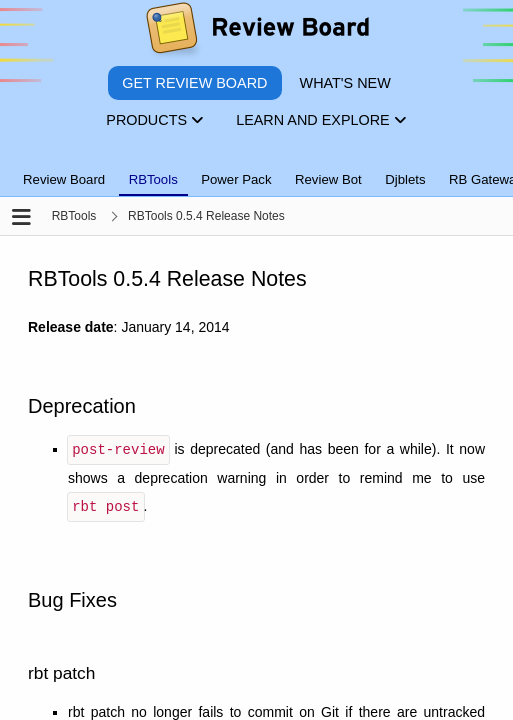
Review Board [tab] (64, 179)
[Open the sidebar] (21, 218)
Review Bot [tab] (328, 179)
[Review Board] (256, 32)
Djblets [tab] (405, 179)
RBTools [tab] (153, 179)
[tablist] (256, 168)
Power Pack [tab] (236, 179)
